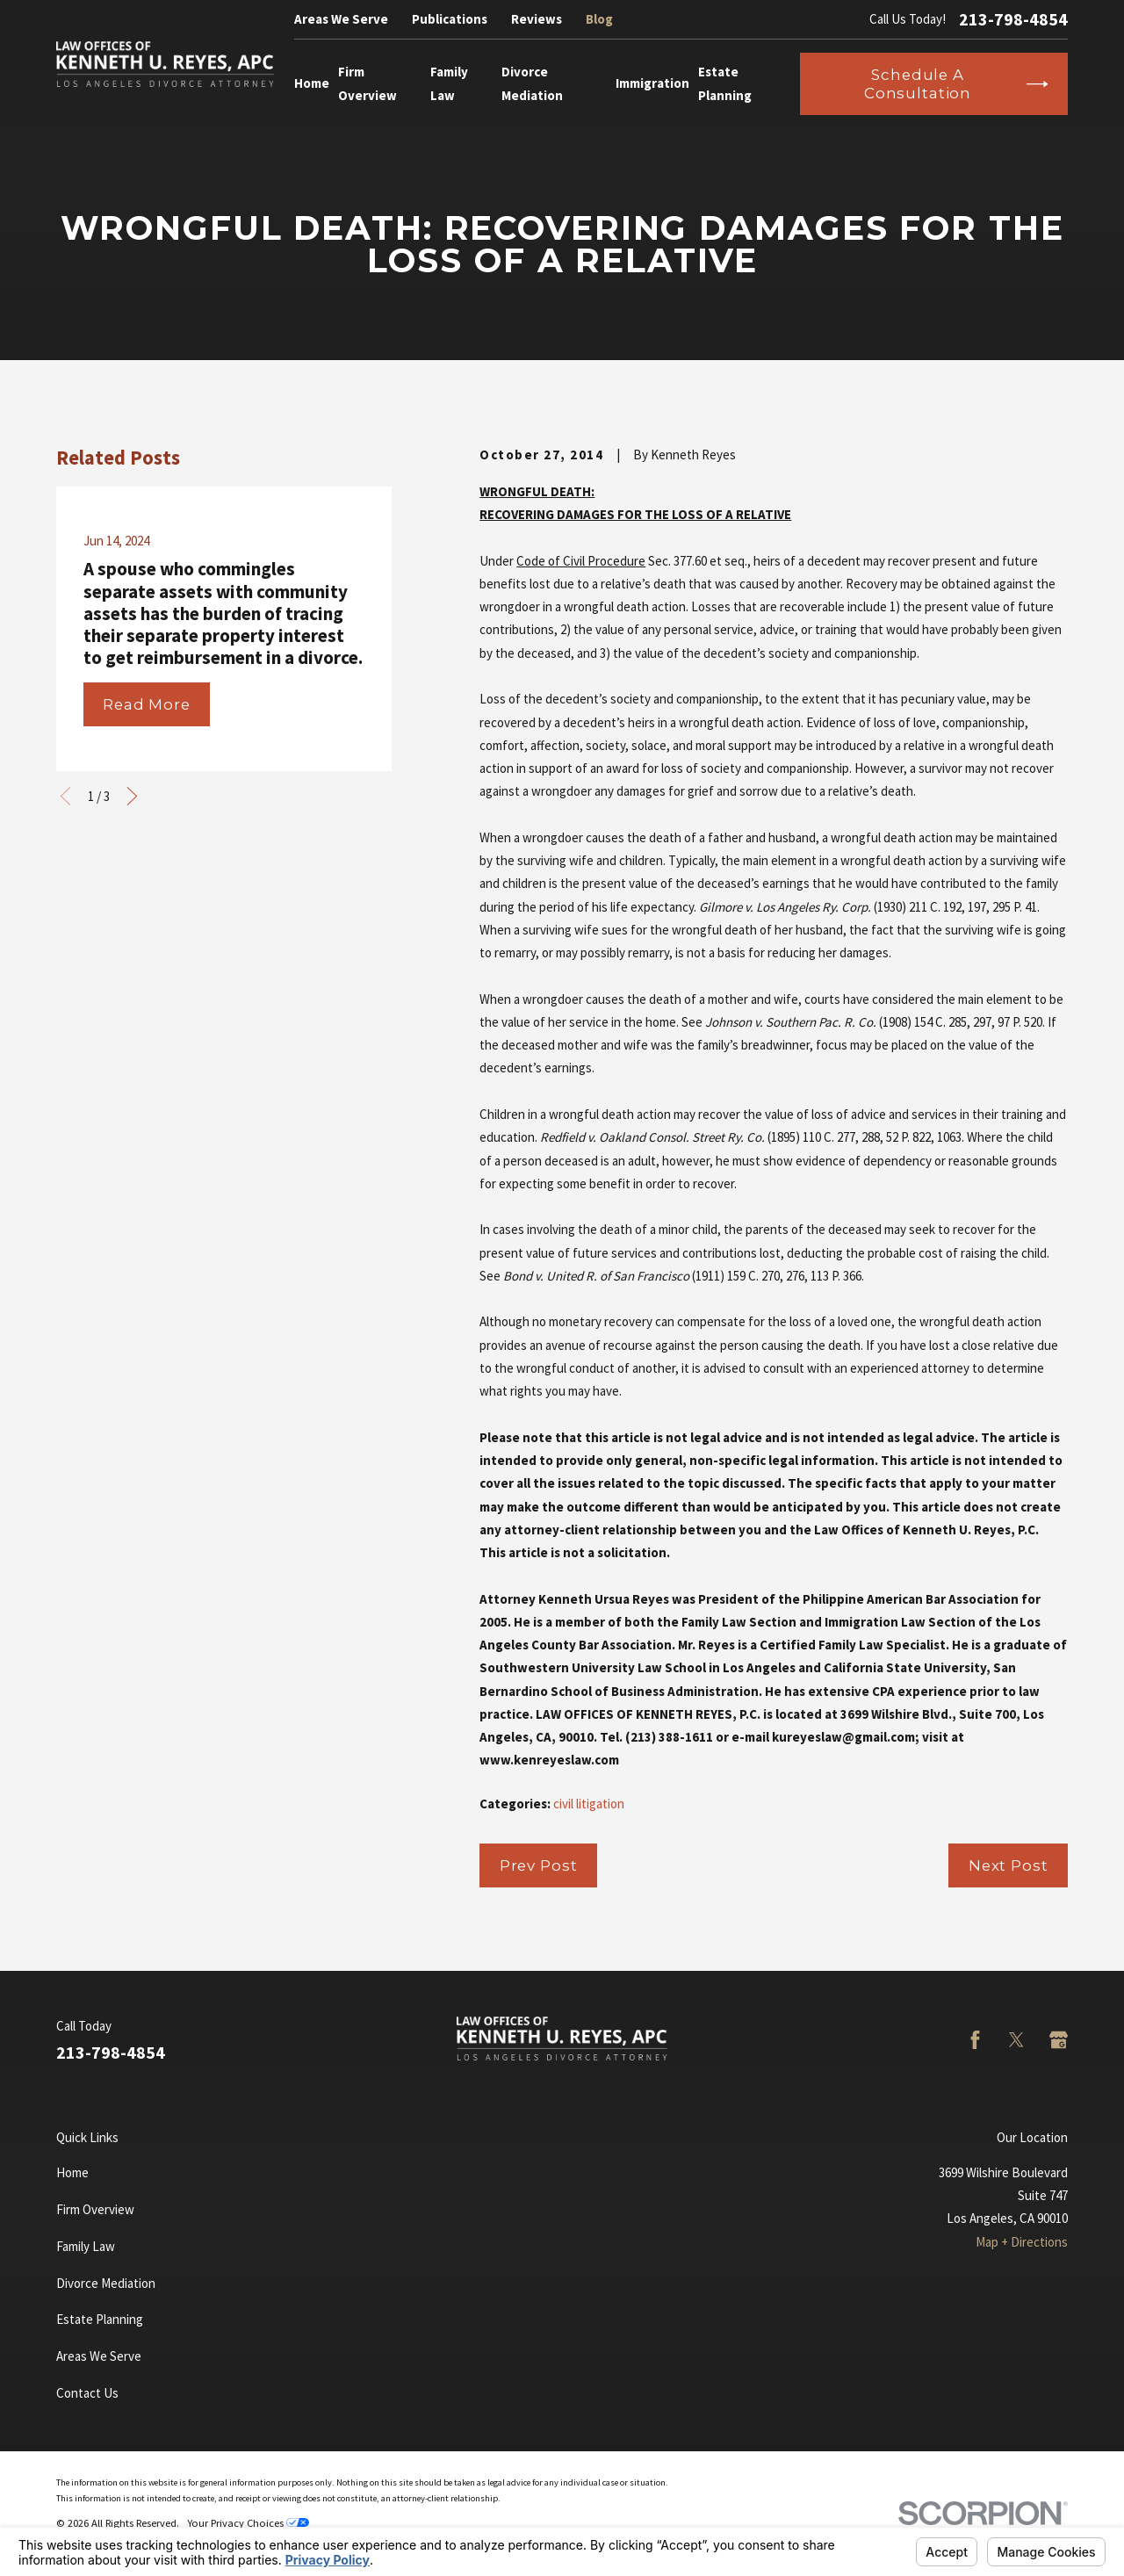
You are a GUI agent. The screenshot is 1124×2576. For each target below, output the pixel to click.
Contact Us (87, 2393)
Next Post (1008, 1865)
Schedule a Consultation (956, 83)
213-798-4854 (1013, 19)
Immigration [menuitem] (652, 83)
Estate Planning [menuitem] (725, 83)
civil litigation (588, 1803)
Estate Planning (99, 2319)
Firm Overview (95, 2209)
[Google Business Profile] (1058, 2040)
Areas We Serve (341, 19)
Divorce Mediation (105, 2283)
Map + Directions (1022, 2241)
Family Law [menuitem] (449, 83)
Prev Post (539, 1865)
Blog (599, 19)
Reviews (536, 19)
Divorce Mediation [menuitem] (532, 83)
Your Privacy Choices (248, 2522)
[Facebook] (975, 2040)
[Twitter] (1016, 2040)
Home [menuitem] (311, 83)
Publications (449, 19)
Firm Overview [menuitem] (367, 83)
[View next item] (132, 796)
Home (72, 2172)
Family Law (85, 2246)
